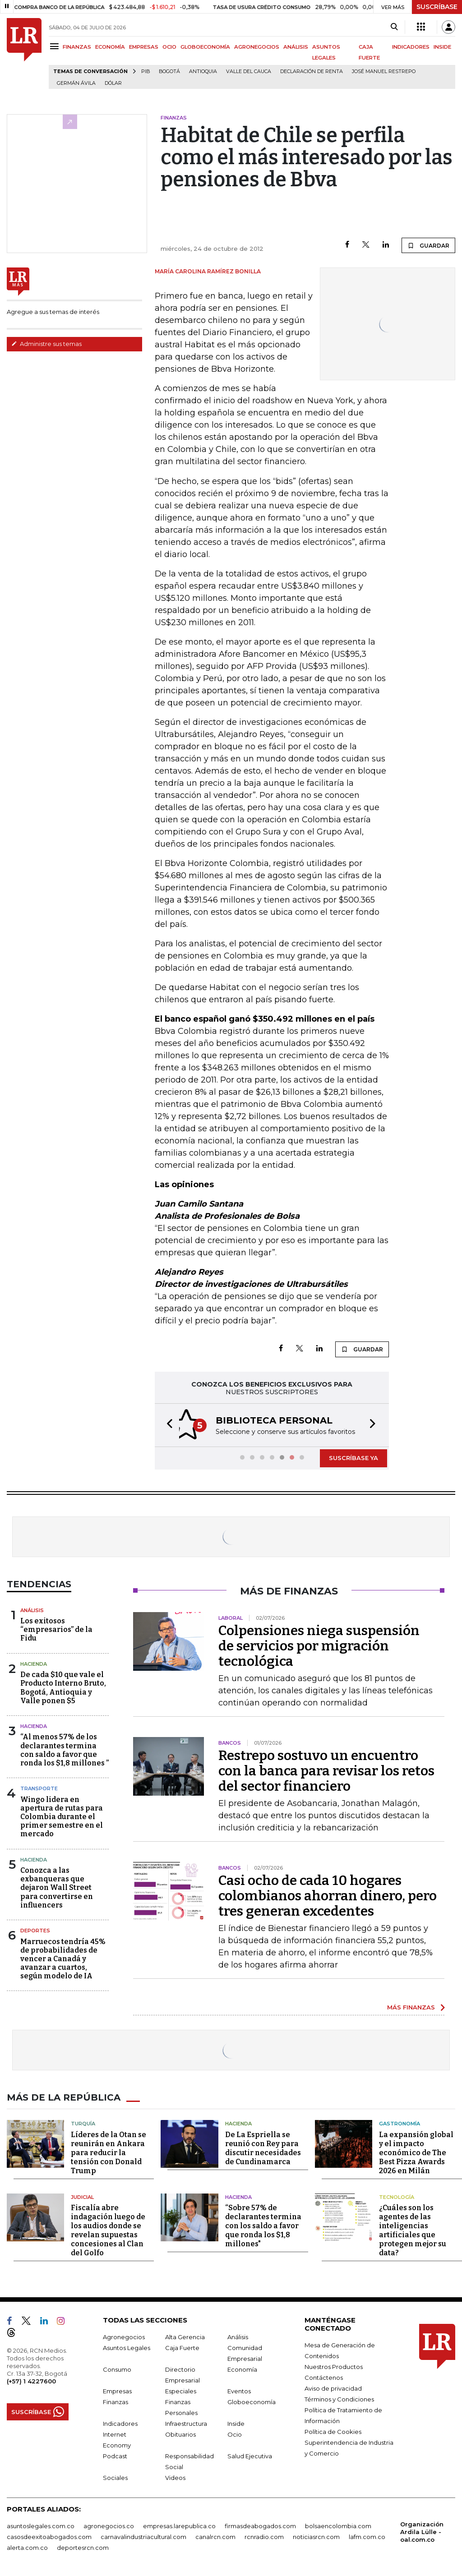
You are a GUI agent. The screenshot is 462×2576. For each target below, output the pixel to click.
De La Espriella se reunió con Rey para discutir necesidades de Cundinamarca (263, 2147)
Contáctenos (324, 2376)
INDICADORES (411, 47)
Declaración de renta (311, 71)
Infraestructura (186, 2422)
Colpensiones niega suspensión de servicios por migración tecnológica (319, 1645)
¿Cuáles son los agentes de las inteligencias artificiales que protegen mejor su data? (412, 2229)
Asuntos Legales (126, 2346)
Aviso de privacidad (333, 2387)
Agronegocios (124, 2336)
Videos (175, 2476)
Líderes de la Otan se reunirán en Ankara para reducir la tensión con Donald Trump (108, 2151)
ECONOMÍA (110, 47)
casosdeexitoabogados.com (49, 2535)
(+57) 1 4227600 (31, 2380)
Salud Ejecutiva (249, 2455)
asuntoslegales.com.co (40, 2525)
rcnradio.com (264, 2535)
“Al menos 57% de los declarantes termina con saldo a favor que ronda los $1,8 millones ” (64, 1749)
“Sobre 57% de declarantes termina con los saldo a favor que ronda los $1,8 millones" (263, 2225)
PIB (145, 71)
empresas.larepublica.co (179, 2525)
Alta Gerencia (185, 2336)
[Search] (394, 27)
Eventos (239, 2390)
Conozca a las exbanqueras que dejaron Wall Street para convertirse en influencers (56, 1886)
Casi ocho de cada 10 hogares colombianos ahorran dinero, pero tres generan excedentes (327, 1894)
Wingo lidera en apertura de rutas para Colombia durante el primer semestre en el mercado (61, 1816)
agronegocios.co (108, 2525)
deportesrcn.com (83, 2546)
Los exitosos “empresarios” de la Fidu (56, 1628)
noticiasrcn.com (316, 2535)
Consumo (117, 2368)
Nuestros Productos (334, 2365)
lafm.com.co (367, 2535)
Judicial (82, 2196)
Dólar (113, 83)
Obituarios (180, 2433)
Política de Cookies (333, 2430)
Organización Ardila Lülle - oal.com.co (422, 2531)
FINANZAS (77, 47)
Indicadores (120, 2422)
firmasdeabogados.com (260, 2525)
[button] (167, 1425)
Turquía (83, 2123)
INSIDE (442, 47)
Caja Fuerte (182, 2346)
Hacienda (33, 1663)
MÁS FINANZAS (411, 2006)
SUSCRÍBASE (436, 7)
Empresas (117, 2390)
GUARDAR (428, 245)
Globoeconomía (251, 2401)
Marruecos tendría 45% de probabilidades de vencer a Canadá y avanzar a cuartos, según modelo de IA (63, 1958)
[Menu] (56, 46)
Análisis (32, 1609)
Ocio (234, 2433)
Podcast (115, 2455)
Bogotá (169, 71)
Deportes (35, 1929)
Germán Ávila (76, 83)
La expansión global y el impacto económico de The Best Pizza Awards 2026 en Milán (416, 2151)
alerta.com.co (27, 2546)
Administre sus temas (46, 343)
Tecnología (396, 2196)
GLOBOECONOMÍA (205, 47)
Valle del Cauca (248, 71)
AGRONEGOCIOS (256, 47)
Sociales (115, 2476)
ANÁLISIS (295, 47)
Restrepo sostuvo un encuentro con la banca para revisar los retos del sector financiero (326, 1770)
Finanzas (115, 2401)
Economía (242, 2368)
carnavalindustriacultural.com (143, 2535)
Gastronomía (399, 2123)
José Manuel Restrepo (384, 71)
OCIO (169, 47)
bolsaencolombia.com (338, 2525)
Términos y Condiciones (339, 2398)
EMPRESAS (143, 47)
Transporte (39, 1787)
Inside (236, 2422)
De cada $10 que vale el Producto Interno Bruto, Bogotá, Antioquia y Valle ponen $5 (63, 1686)
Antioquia (203, 71)
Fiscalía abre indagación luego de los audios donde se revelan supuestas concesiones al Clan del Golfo (108, 2229)
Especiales (180, 2390)
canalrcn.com (215, 2535)
